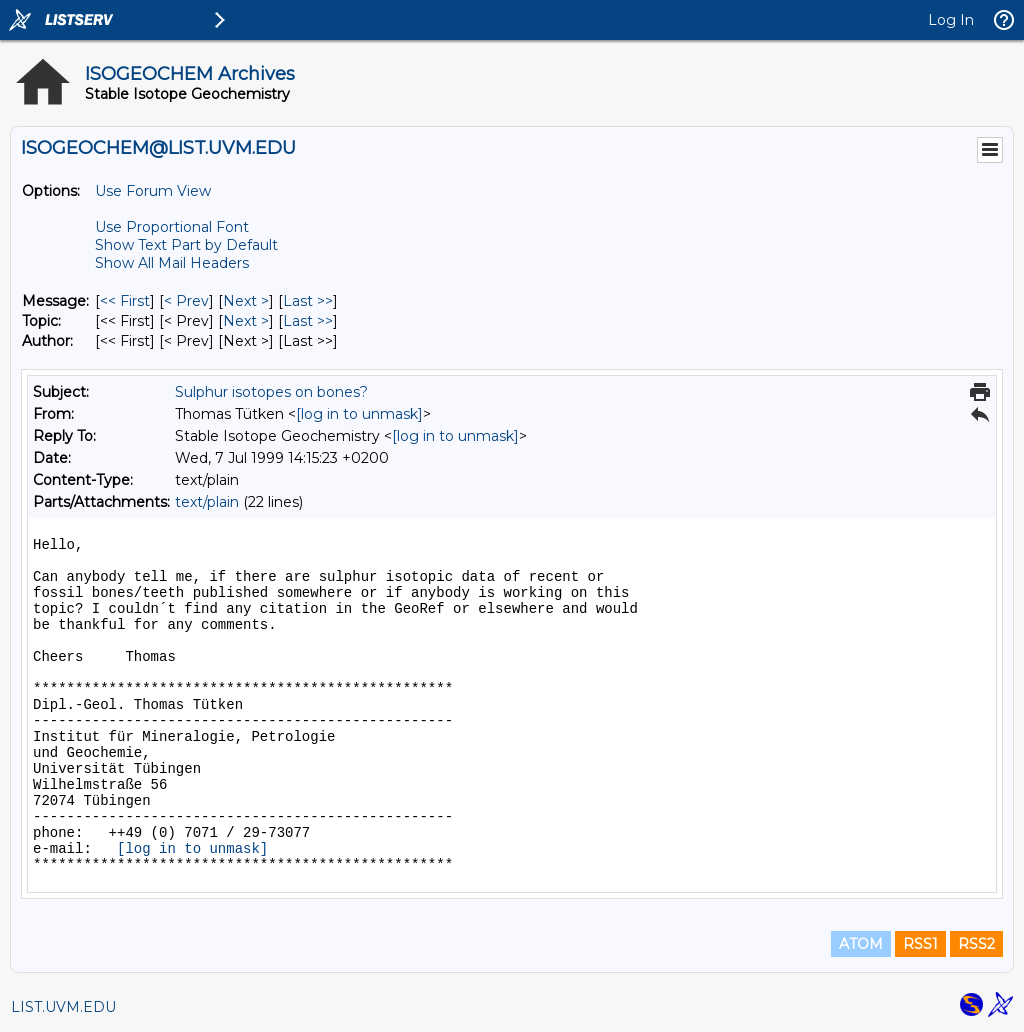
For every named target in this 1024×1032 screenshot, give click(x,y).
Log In (951, 20)
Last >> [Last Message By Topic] (308, 321)
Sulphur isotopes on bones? (271, 392)
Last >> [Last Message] (308, 301)
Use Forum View (153, 191)
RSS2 (976, 944)
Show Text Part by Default (186, 245)
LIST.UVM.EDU (63, 1007)
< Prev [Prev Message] (186, 301)
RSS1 (920, 944)
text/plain (207, 502)
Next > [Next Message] (246, 301)
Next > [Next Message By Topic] (246, 321)
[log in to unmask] (359, 414)
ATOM (861, 944)
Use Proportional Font (172, 227)
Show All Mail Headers (172, 263)
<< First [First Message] (125, 301)
